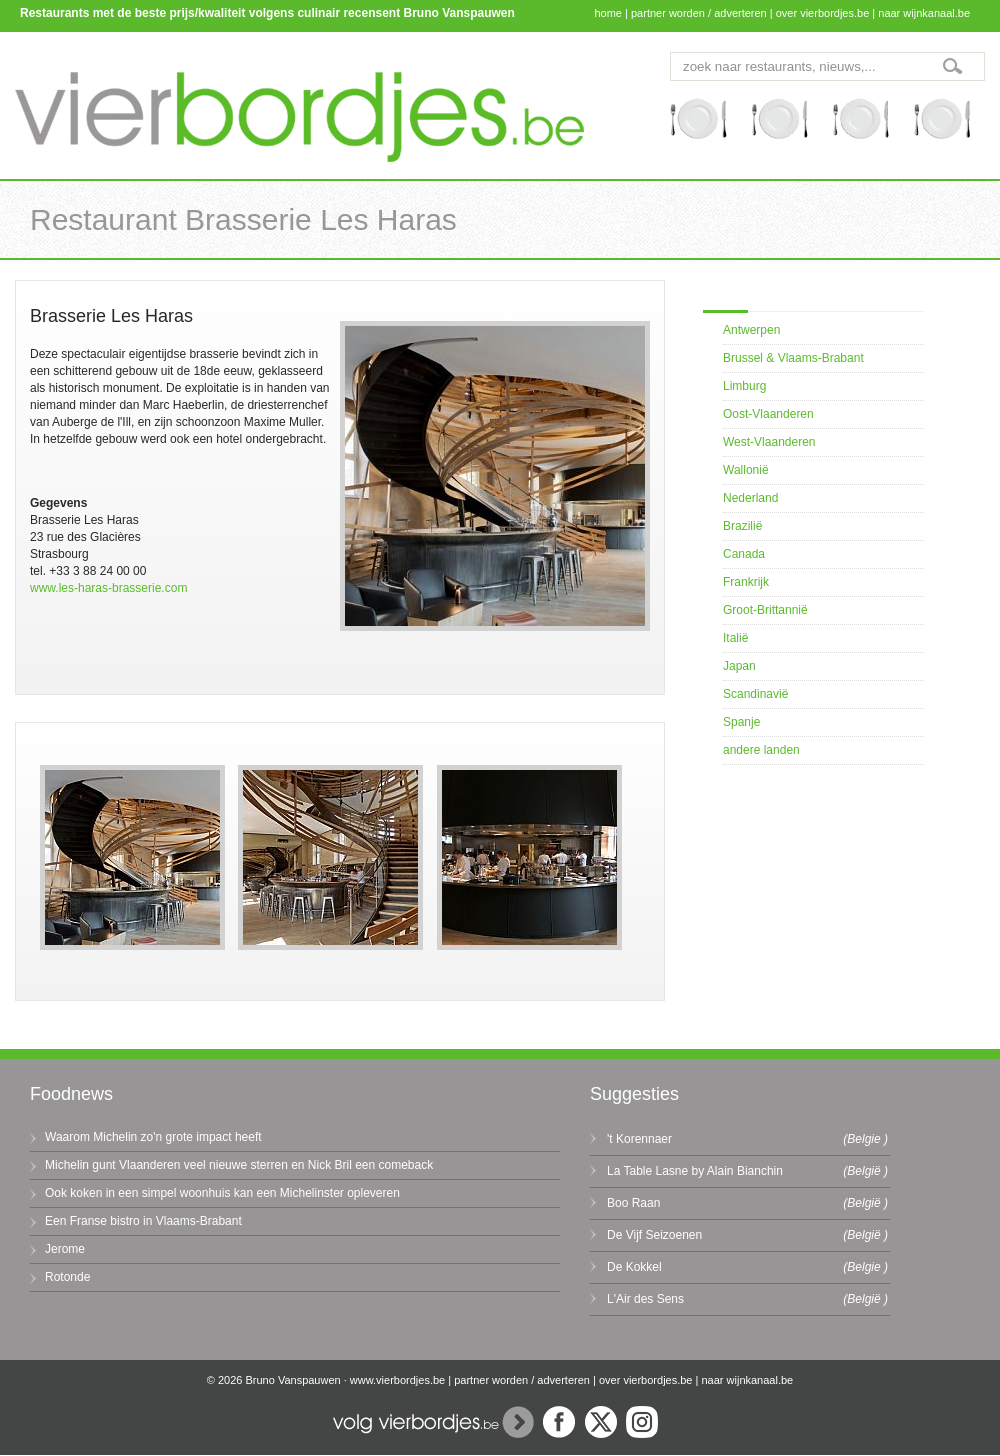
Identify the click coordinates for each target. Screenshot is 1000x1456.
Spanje (741, 722)
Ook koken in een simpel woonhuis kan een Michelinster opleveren (222, 1193)
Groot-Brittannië (765, 610)
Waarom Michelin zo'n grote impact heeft (153, 1137)
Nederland (750, 498)
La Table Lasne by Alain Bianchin (695, 1171)
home (608, 13)
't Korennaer (639, 1139)
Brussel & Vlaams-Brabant (793, 358)
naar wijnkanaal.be (924, 13)
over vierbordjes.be (823, 13)
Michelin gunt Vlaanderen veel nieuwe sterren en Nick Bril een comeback (239, 1165)
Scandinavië (755, 694)
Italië (735, 638)
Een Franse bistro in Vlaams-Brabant (143, 1221)
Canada (744, 554)
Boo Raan (633, 1203)
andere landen (761, 750)
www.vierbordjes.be (397, 1380)
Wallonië (746, 470)
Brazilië (742, 526)
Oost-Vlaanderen (768, 414)
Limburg (744, 386)
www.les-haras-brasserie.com (108, 588)
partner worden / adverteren (699, 13)
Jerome (65, 1249)
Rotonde (67, 1277)
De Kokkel (634, 1267)
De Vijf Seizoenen (654, 1235)
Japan (739, 666)
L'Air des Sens (645, 1299)
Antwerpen (751, 330)
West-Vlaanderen (769, 442)
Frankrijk (746, 582)
